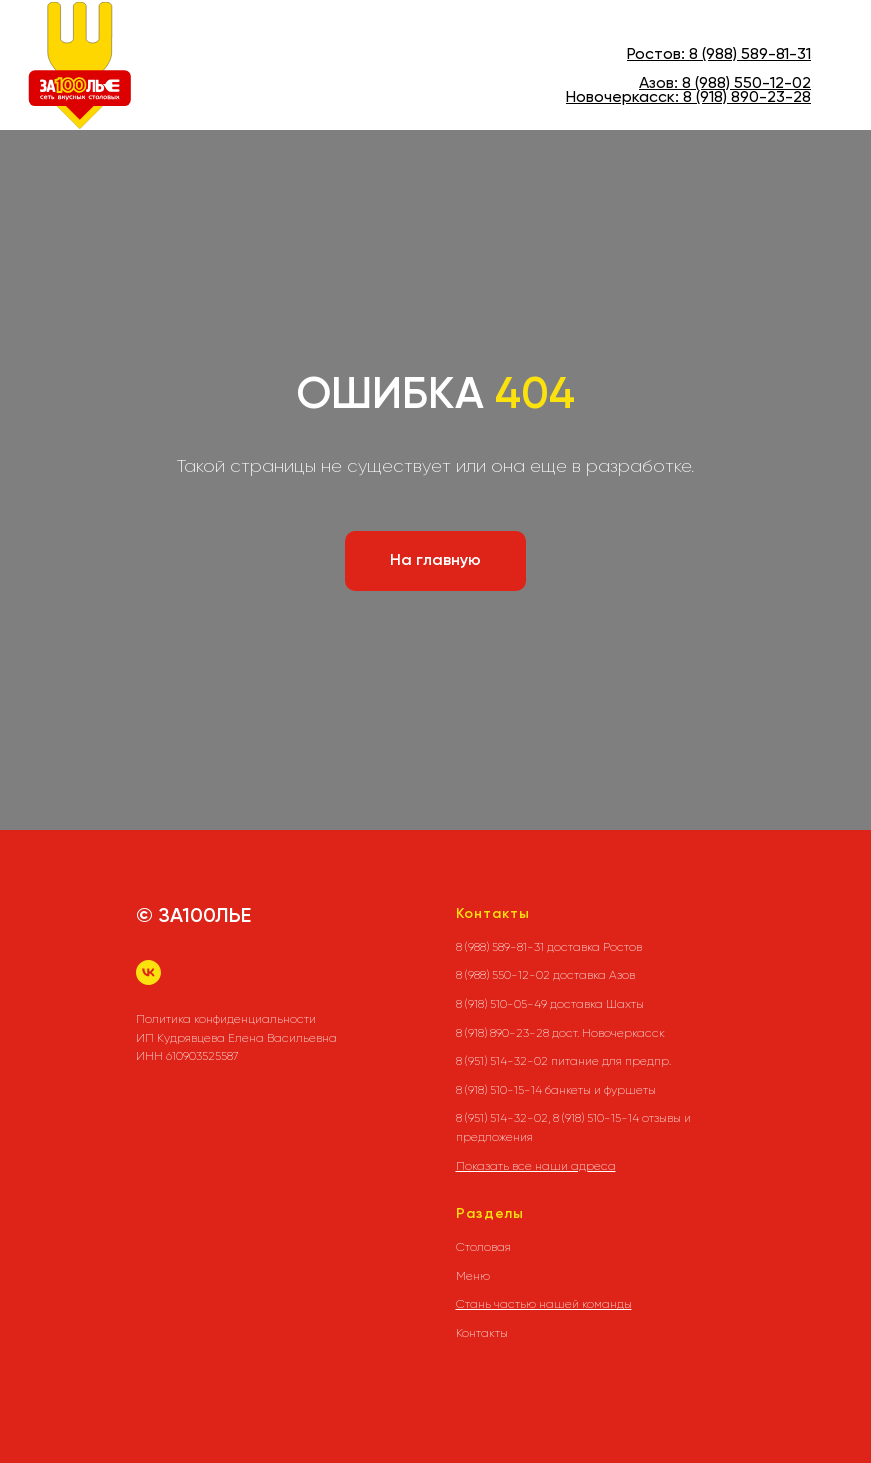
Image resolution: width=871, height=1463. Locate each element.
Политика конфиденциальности (226, 1019)
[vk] (148, 972)
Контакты (482, 1333)
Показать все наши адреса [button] (536, 1166)
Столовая (483, 1247)
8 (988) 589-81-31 (750, 55)
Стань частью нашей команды (544, 1304)
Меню (473, 1276)
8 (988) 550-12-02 (746, 84)
